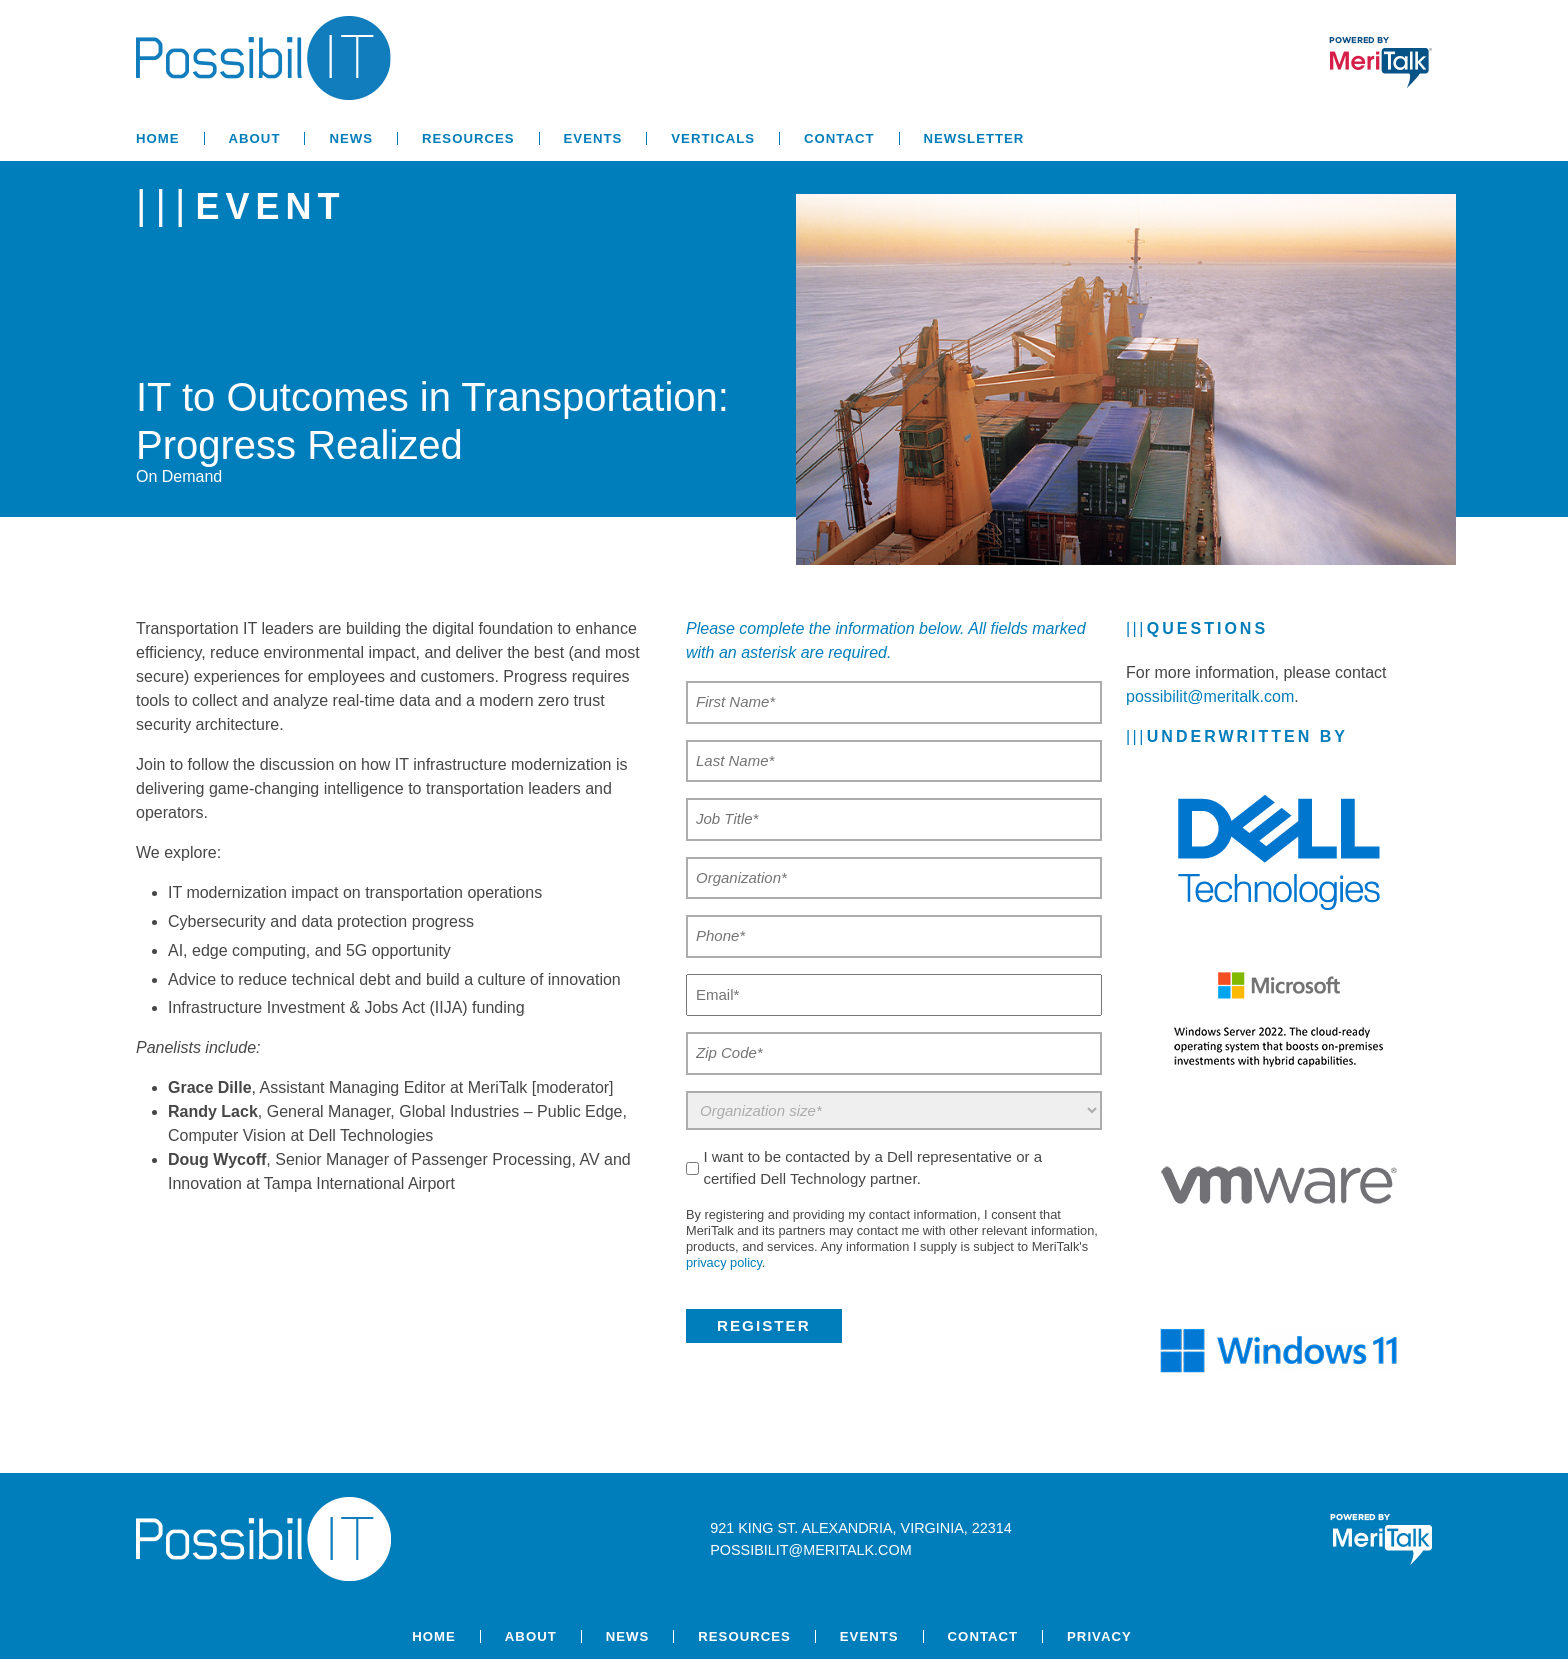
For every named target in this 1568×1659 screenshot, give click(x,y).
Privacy (1099, 1636)
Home (158, 138)
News (351, 138)
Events (593, 138)
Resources (468, 138)
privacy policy (724, 1262)
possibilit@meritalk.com (1210, 696)
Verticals (713, 138)
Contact (839, 138)
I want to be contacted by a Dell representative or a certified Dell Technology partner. (872, 1168)
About (255, 138)
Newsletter (974, 138)
